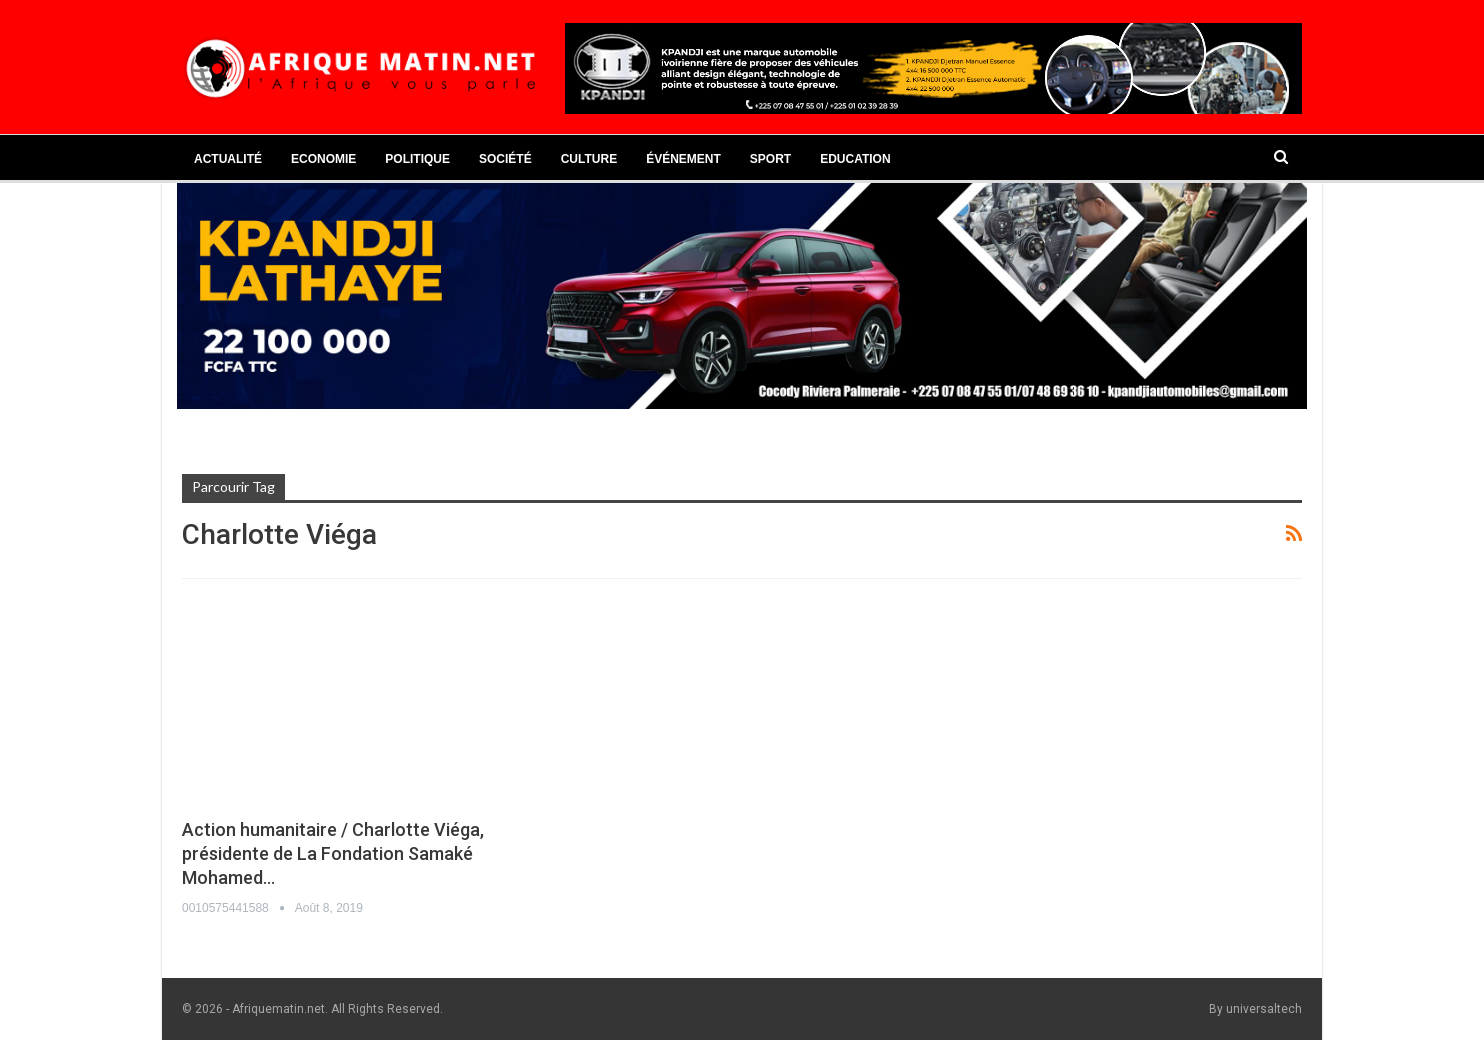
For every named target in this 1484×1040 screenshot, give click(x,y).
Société (505, 159)
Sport (770, 159)
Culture (589, 159)
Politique (417, 159)
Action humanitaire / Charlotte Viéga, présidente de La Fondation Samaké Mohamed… (333, 853)
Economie (323, 159)
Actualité (228, 159)
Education (855, 159)
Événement (683, 159)
